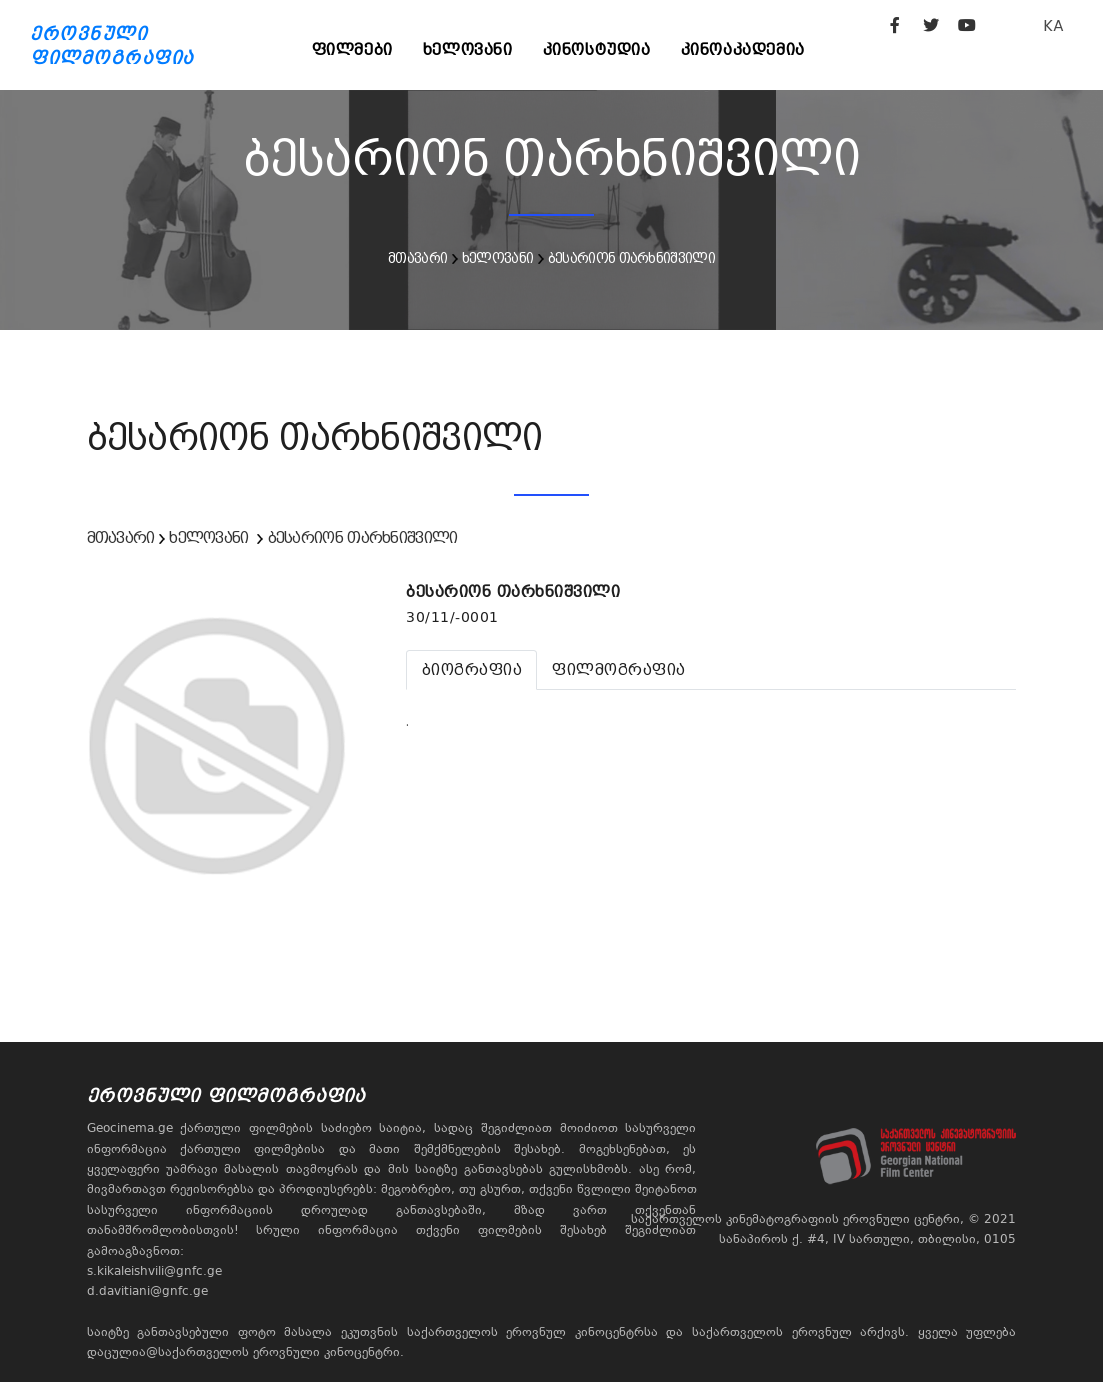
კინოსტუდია (597, 49)
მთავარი (417, 258)
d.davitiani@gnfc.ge (147, 1291)
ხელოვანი (468, 49)
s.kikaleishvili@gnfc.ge (154, 1271)
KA (1053, 25)
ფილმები (352, 49)
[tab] (471, 670)
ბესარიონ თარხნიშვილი (631, 258)
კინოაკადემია (743, 49)
